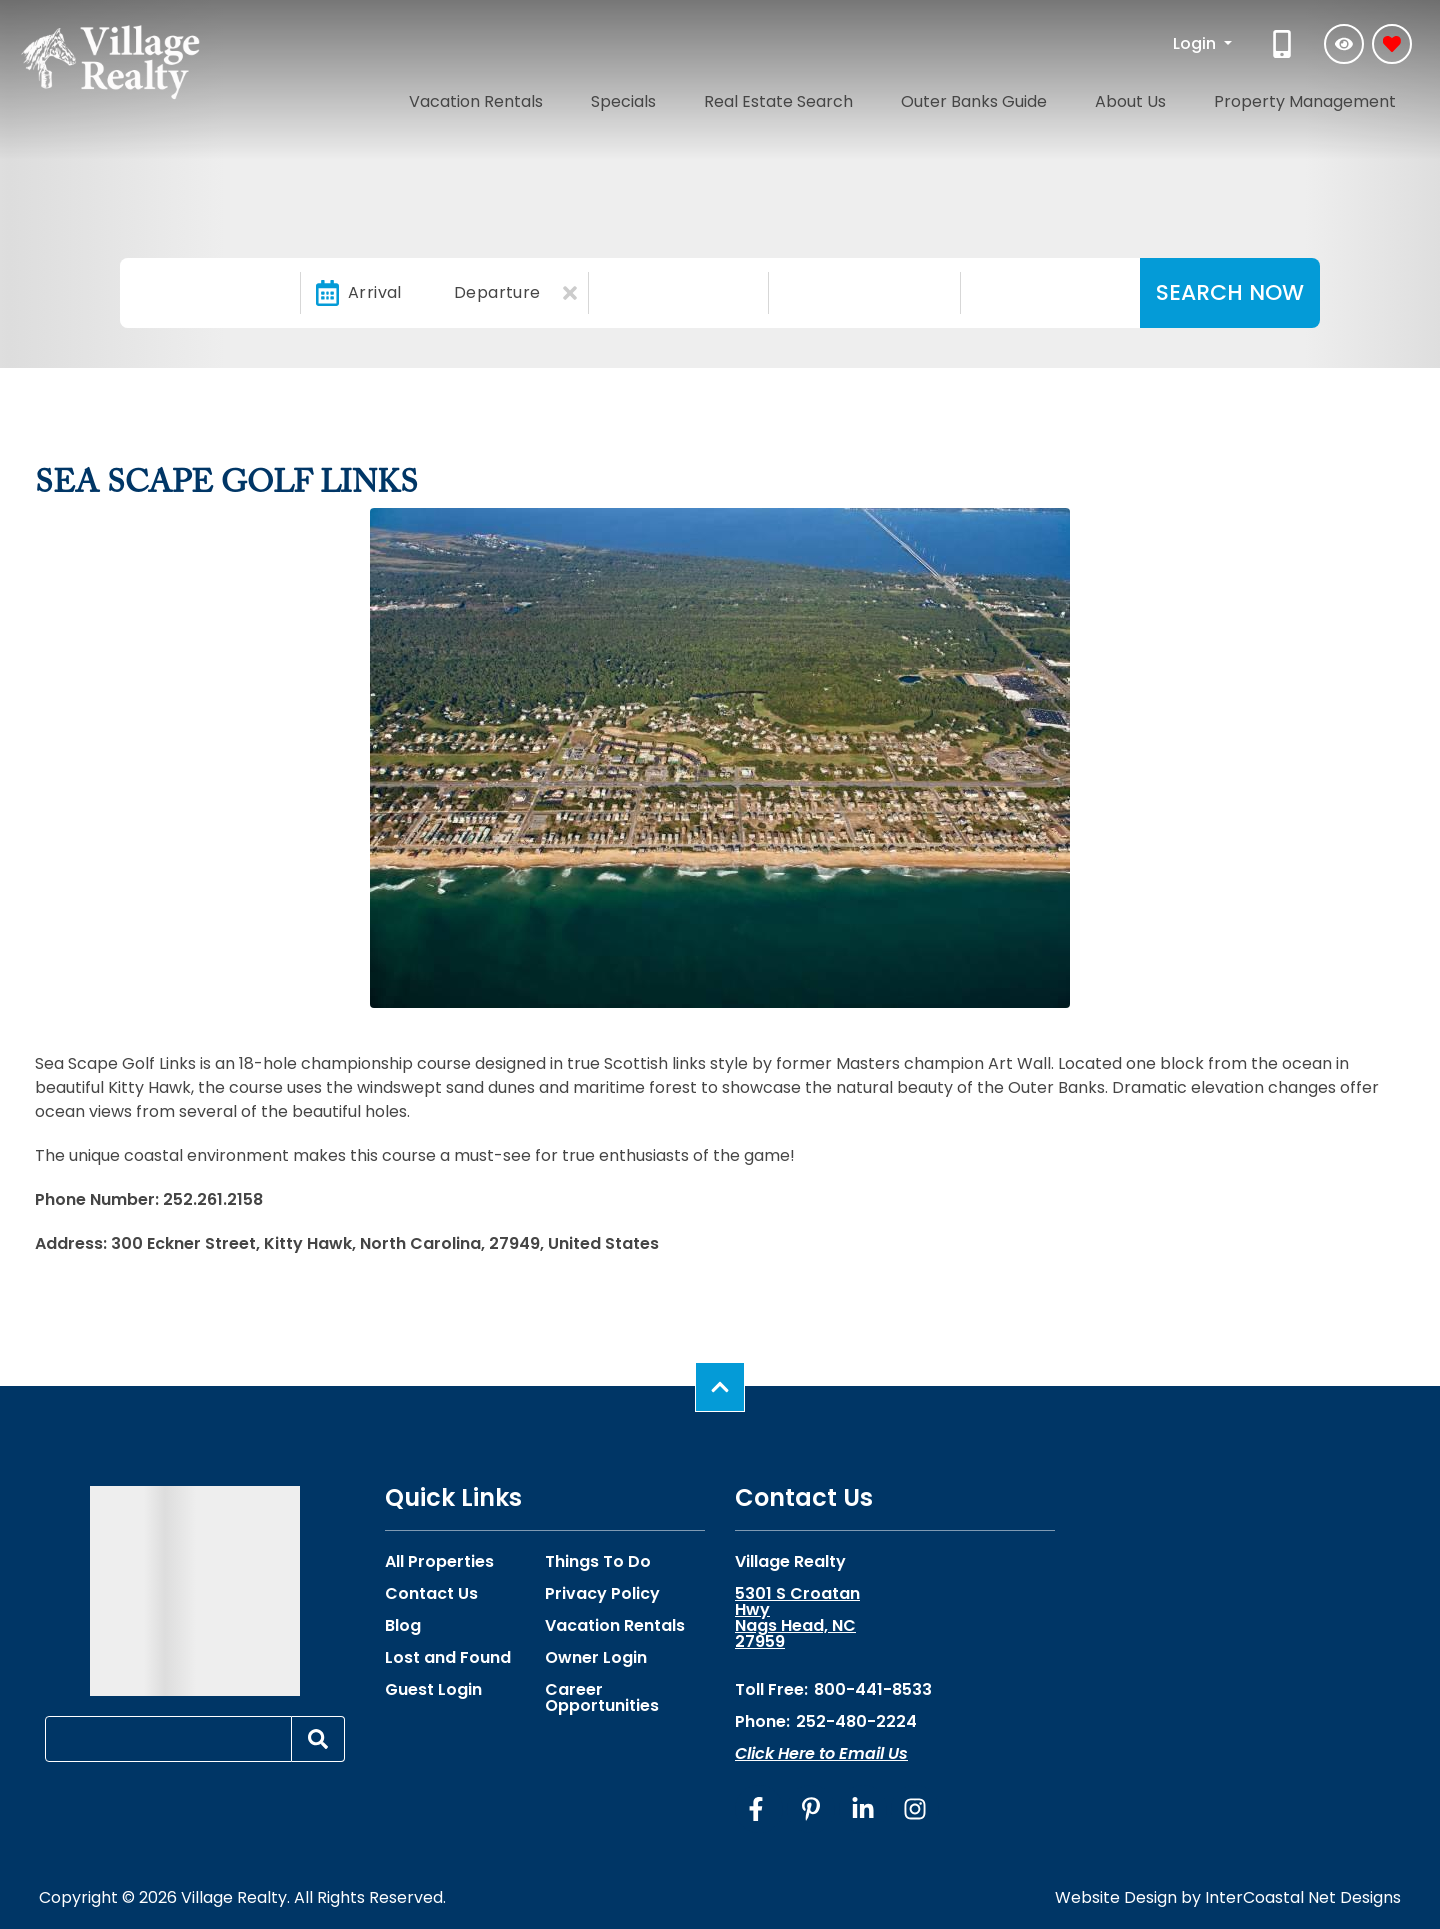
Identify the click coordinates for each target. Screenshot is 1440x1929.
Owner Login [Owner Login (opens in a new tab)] (596, 1658)
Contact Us (431, 1594)
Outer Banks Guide (1047, 97)
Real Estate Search (880, 97)
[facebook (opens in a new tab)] (759, 1809)
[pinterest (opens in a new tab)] (811, 1809)
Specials (753, 97)
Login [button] (1196, 43)
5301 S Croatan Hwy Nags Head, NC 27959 (797, 1618)
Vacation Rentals (633, 97)
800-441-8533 (873, 1689)
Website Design (1116, 1897)
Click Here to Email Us (821, 1753)
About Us (1176, 97)
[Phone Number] (1284, 44)
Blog (403, 1626)
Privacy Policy (602, 1594)
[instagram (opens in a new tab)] (915, 1809)
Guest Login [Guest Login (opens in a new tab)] (433, 1690)
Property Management (1320, 97)
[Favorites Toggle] (1392, 44)
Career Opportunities (602, 1698)
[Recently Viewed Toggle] (1344, 44)
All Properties (439, 1562)
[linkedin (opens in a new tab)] (863, 1809)
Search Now (1230, 292)
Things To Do (598, 1562)
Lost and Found (448, 1658)
